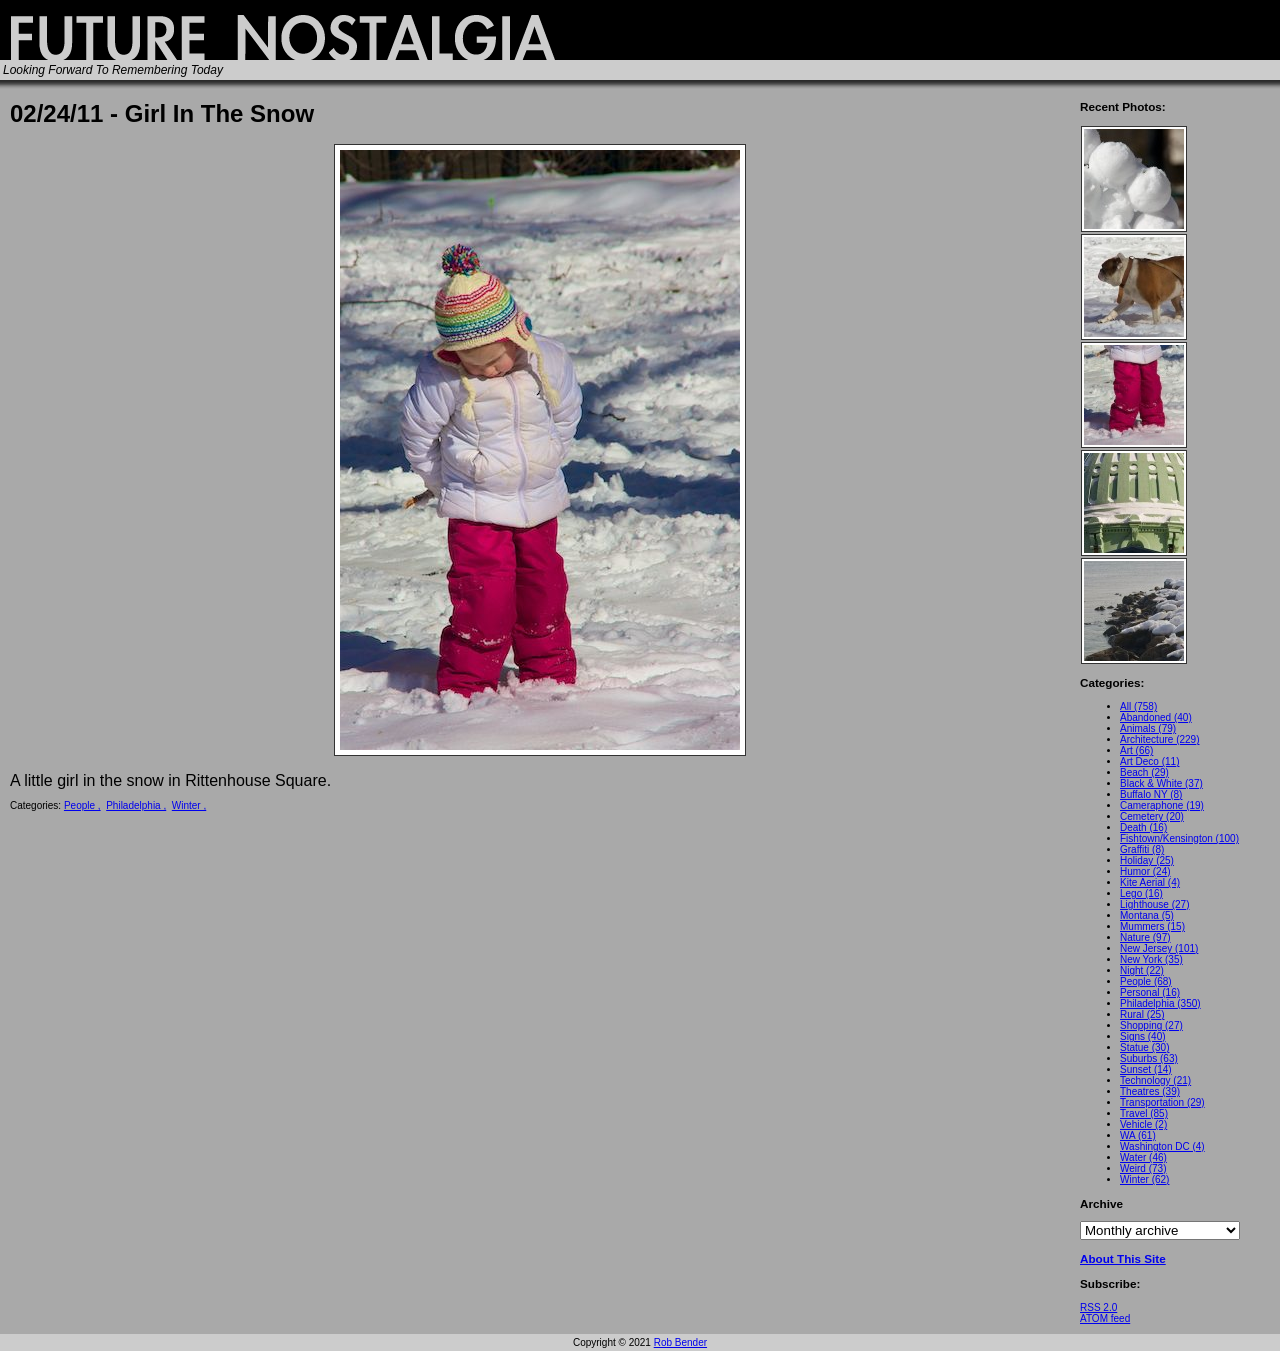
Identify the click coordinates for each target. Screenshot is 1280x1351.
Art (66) (1136, 750)
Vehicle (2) (1143, 1124)
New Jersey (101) (1159, 948)
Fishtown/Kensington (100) (1179, 838)
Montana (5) (1147, 915)
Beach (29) (1144, 772)
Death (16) (1143, 827)
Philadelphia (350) (1160, 1003)
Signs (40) (1143, 1036)
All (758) (1138, 706)
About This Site (1123, 1258)
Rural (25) (1142, 1014)
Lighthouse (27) (1155, 904)
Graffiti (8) (1142, 849)
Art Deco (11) (1149, 761)
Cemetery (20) (1152, 816)
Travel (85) (1144, 1113)
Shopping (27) (1151, 1025)
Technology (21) (1155, 1080)
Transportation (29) (1162, 1102)
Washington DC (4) (1162, 1146)
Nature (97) (1145, 937)
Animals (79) (1148, 728)
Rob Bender (680, 1342)
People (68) (1146, 981)
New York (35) (1151, 959)
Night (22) (1142, 970)
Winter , (189, 805)
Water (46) (1143, 1157)
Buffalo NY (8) (1151, 794)
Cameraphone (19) (1162, 805)
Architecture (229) (1159, 739)
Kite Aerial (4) (1150, 882)
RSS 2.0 (1098, 1307)
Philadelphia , (136, 805)
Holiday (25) (1147, 860)
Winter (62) (1144, 1179)
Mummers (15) (1152, 926)
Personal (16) (1150, 992)
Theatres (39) (1150, 1091)
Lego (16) (1141, 893)
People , (82, 805)
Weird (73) (1143, 1168)
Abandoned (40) (1156, 717)
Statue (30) (1144, 1047)
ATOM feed (1105, 1318)
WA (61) (1138, 1135)
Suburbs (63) (1149, 1058)
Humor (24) (1145, 871)
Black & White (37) (1161, 783)
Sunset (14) (1146, 1069)
